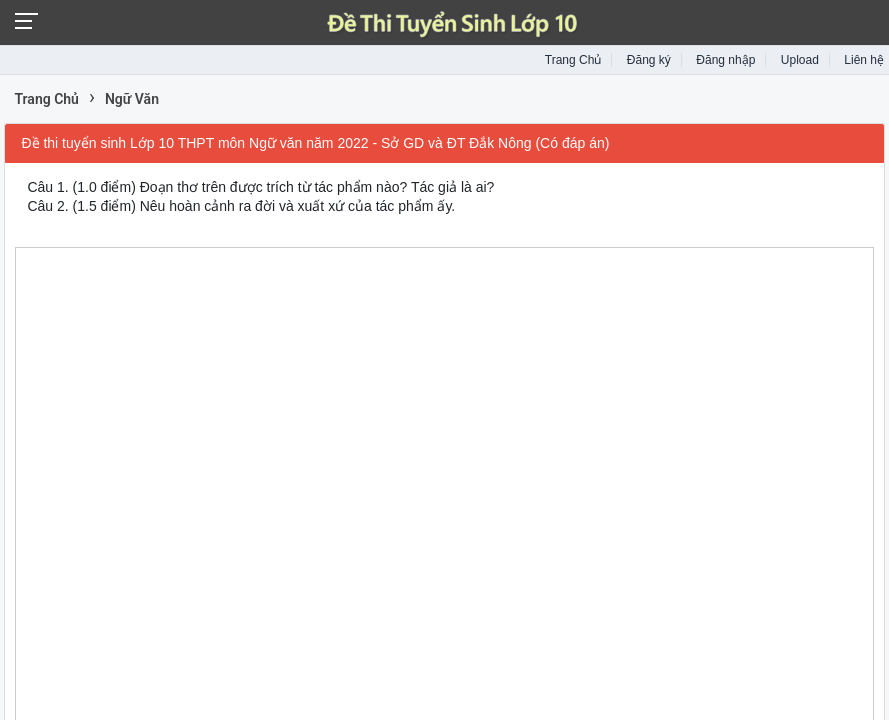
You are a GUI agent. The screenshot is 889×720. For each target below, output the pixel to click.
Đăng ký (649, 60)
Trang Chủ (573, 60)
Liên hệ (864, 60)
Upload (800, 60)
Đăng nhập (725, 60)
